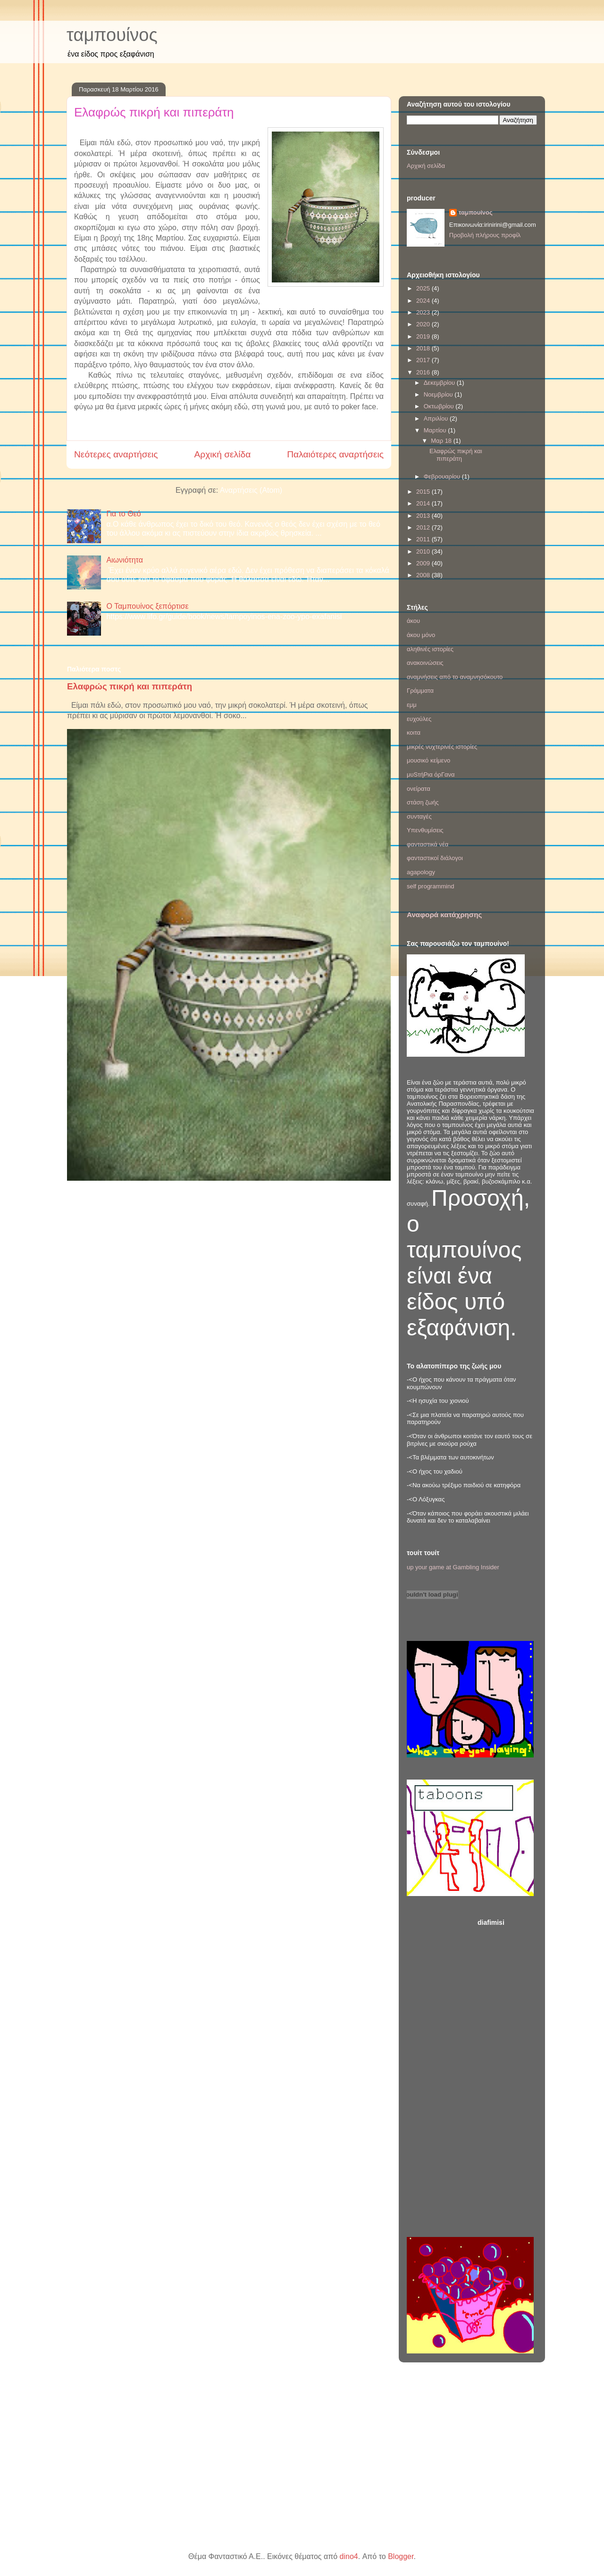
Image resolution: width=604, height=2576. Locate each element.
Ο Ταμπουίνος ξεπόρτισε (147, 606)
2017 (424, 360)
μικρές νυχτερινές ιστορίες (442, 746)
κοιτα (413, 732)
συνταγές (419, 816)
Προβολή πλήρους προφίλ (485, 235)
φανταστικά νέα (427, 844)
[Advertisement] (507, 2074)
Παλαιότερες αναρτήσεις (335, 454)
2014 (424, 503)
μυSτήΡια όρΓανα (431, 774)
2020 (424, 324)
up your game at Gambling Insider (453, 1567)
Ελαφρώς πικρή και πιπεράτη (154, 112)
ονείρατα (418, 788)
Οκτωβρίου (439, 406)
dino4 (349, 2556)
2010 (424, 551)
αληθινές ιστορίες (430, 649)
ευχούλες (419, 718)
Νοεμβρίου (439, 394)
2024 (424, 300)
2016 (424, 372)
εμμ (412, 704)
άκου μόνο (421, 634)
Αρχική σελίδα (222, 454)
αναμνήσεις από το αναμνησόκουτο (455, 676)
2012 (424, 527)
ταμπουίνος (112, 35)
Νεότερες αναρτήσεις (116, 454)
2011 (424, 539)
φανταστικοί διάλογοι (435, 857)
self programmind (430, 886)
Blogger (400, 2556)
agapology (421, 872)
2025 (424, 288)
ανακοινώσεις (425, 662)
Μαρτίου (436, 430)
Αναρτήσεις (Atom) (251, 490)
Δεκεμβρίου (440, 382)
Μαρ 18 (442, 440)
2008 (424, 575)
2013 (424, 515)
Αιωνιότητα (124, 560)
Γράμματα (420, 690)
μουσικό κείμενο (428, 760)
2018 (424, 348)
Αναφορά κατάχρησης (444, 915)
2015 (424, 491)
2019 (424, 336)
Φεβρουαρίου (443, 476)
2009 (424, 563)
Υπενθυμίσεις (425, 830)
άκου (413, 620)
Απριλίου (437, 418)
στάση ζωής (423, 802)
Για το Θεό (123, 514)
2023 (424, 312)
